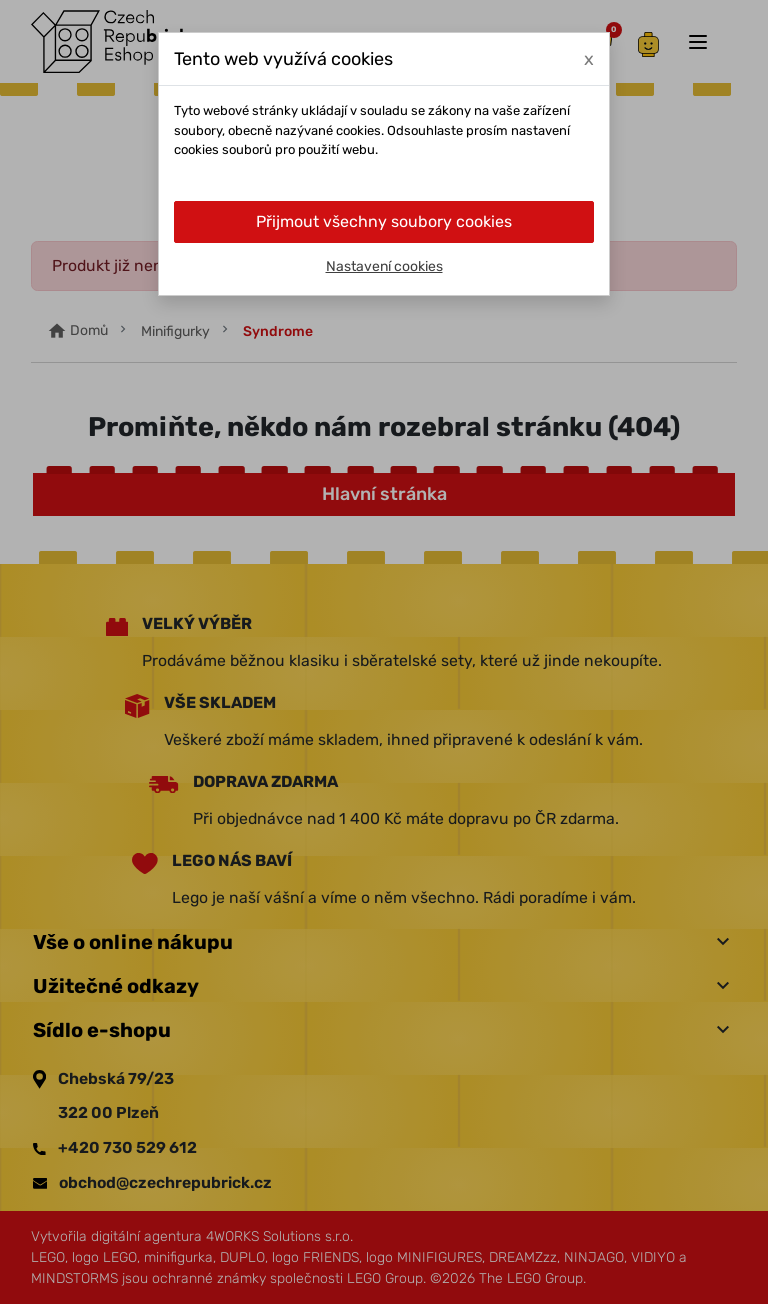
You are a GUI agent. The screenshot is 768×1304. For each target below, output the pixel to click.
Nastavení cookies (384, 266)
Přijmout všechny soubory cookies (384, 221)
